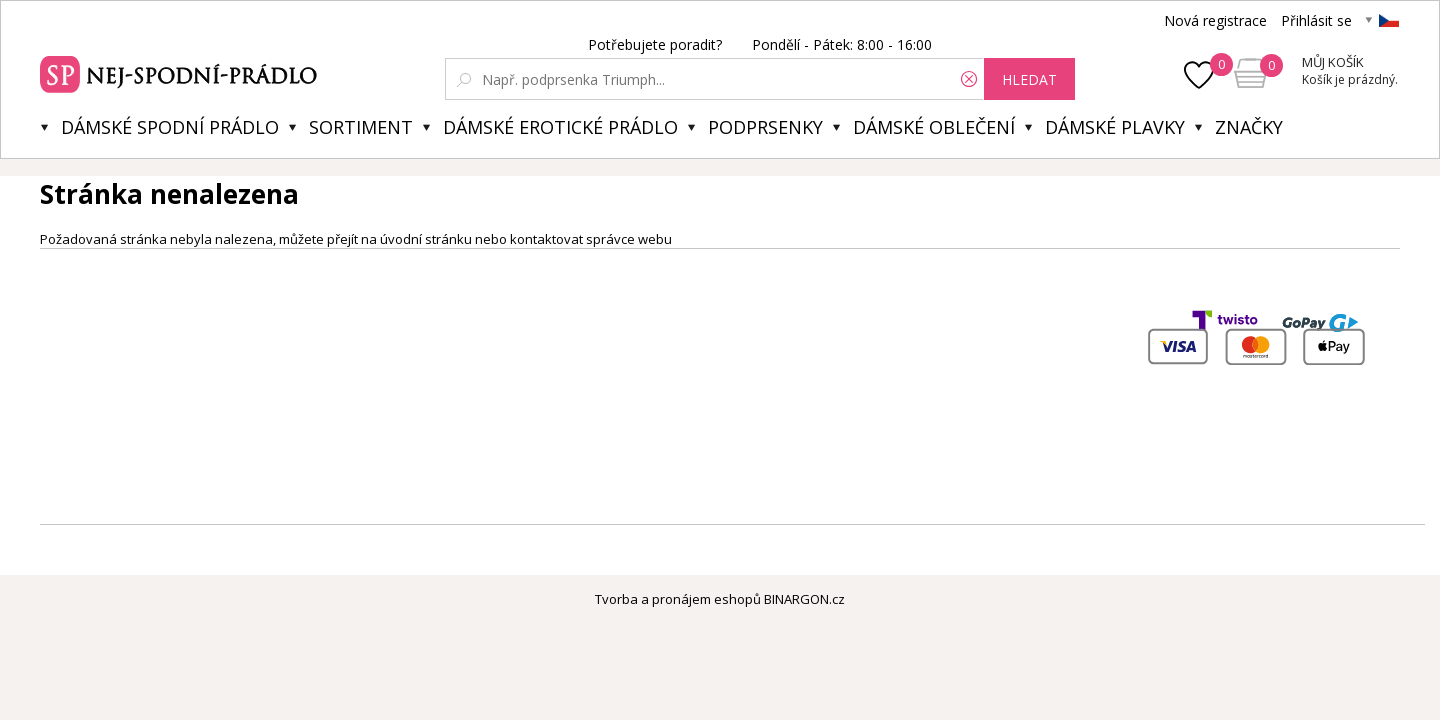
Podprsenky (765, 127)
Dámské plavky (1115, 127)
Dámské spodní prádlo (170, 127)
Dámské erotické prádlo (560, 127)
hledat (1029, 79)
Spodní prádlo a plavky (181, 72)
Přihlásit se (1316, 20)
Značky (1249, 127)
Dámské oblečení (934, 127)
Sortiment (361, 127)
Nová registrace (1215, 20)
